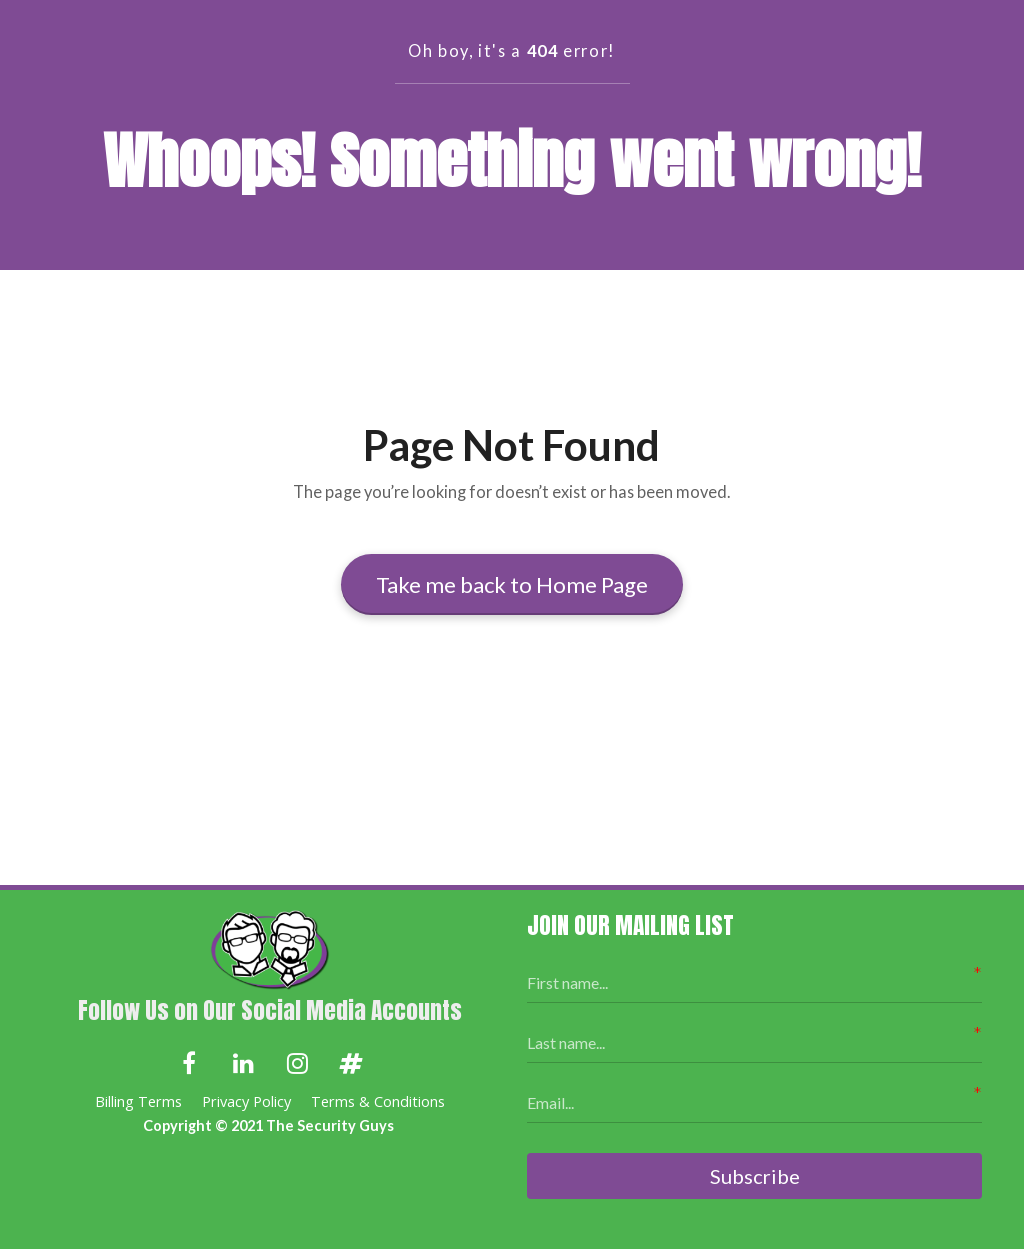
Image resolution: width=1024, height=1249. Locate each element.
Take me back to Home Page (512, 584)
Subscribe (755, 1176)
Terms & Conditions (378, 1101)
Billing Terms (138, 1101)
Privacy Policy (246, 1101)
